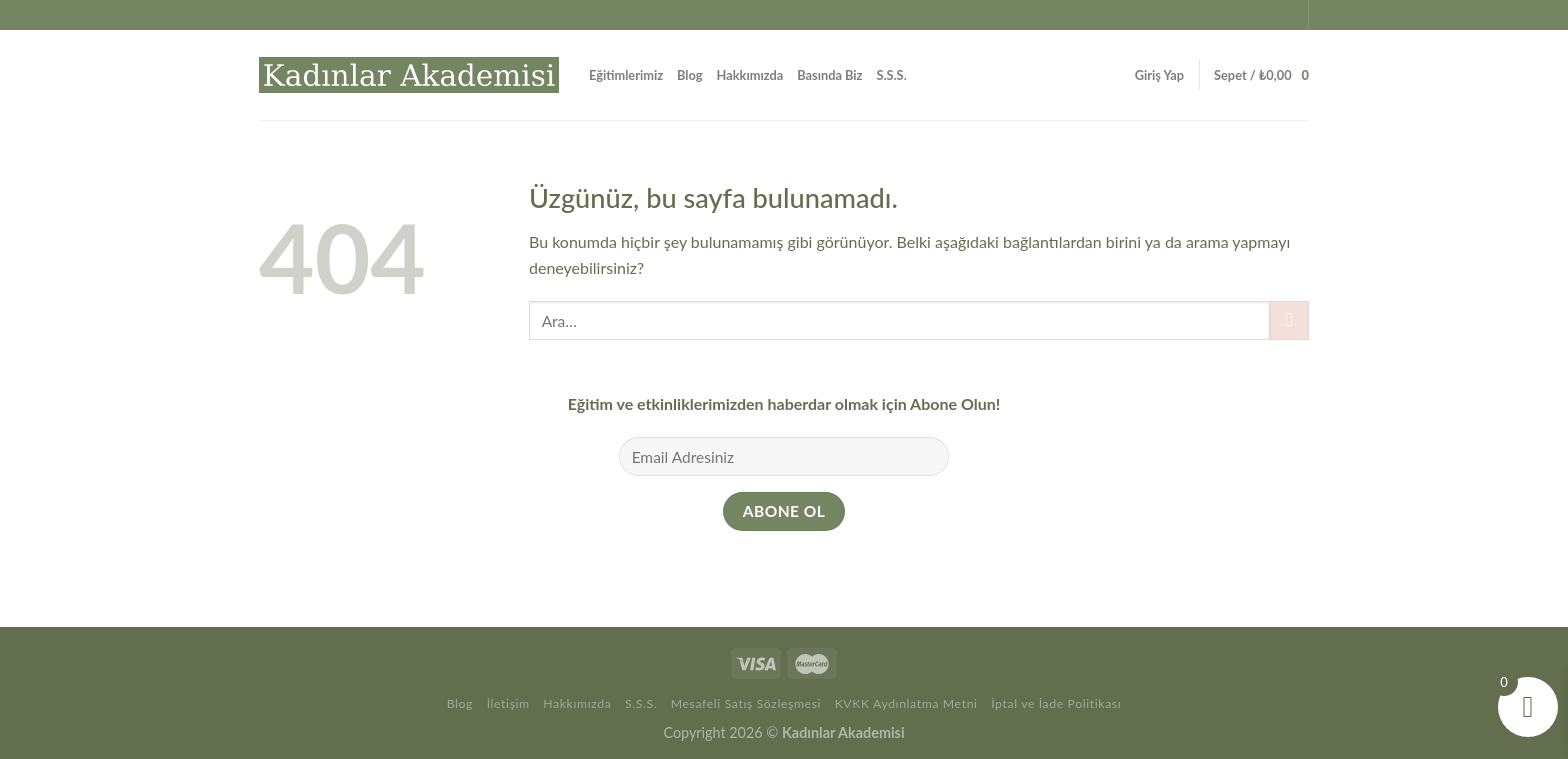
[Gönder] (1289, 320)
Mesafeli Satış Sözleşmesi (746, 703)
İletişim (508, 703)
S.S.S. (892, 75)
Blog (690, 75)
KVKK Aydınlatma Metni (906, 703)
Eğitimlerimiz (626, 75)
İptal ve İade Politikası (1056, 703)
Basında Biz (829, 75)
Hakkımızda (750, 75)
